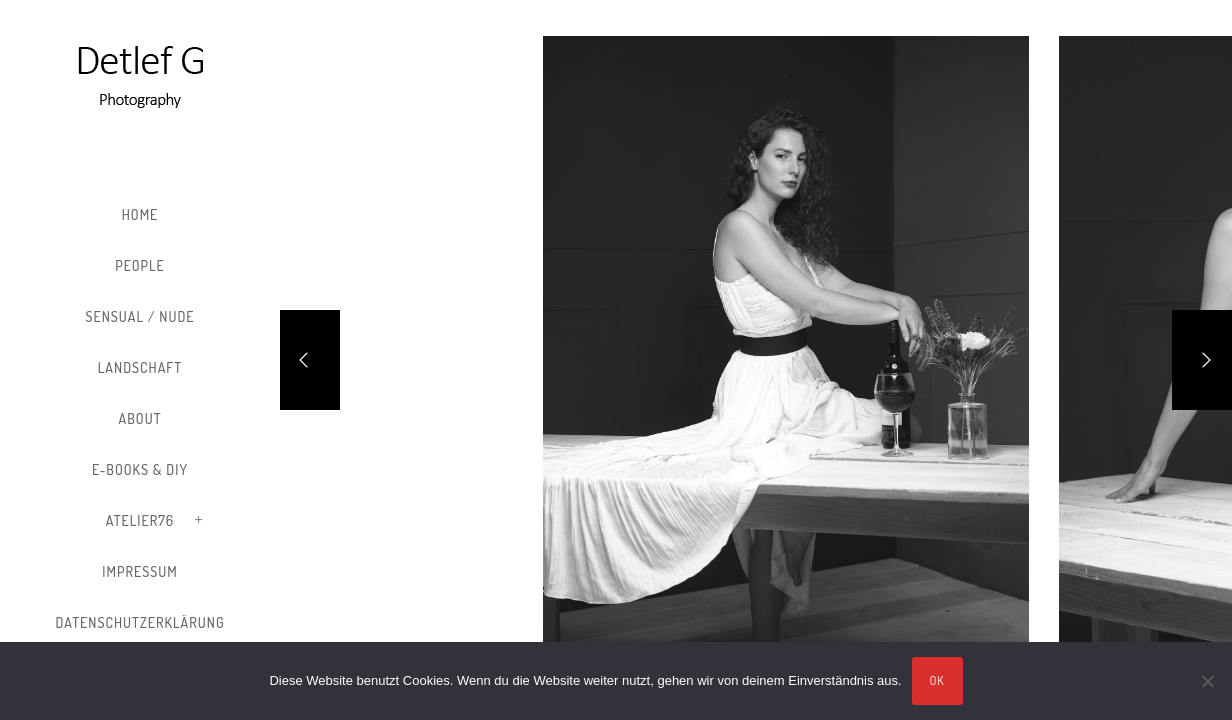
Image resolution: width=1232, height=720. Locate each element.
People (140, 265)
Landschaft (140, 367)
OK (937, 680)
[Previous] (310, 360)
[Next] (1202, 360)
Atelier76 (140, 520)
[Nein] (1207, 681)
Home (140, 214)
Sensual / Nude (139, 316)
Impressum (139, 571)
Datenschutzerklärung (139, 622)
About (140, 418)
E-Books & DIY (140, 469)
